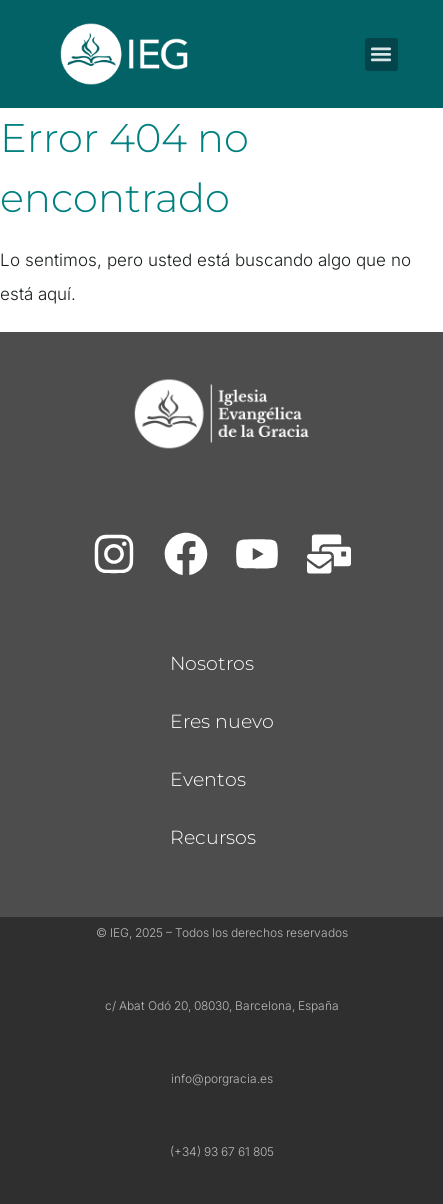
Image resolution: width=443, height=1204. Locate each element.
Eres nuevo (222, 721)
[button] (381, 54)
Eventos (208, 779)
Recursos (213, 837)
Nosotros (212, 663)
